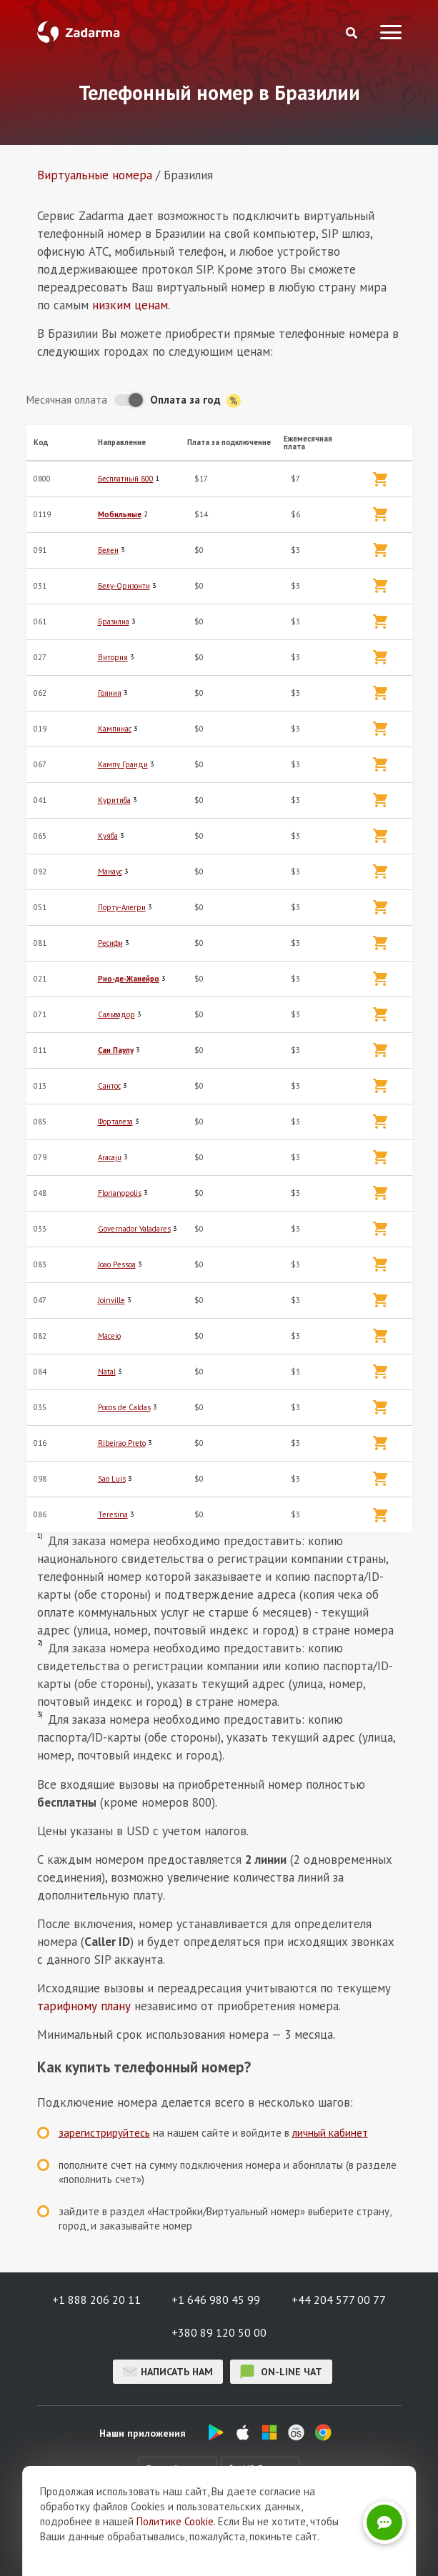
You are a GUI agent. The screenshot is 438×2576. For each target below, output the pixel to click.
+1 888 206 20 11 (96, 2299)
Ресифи (110, 943)
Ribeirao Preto (122, 1443)
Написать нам (168, 2372)
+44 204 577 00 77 (339, 2299)
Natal (107, 1372)
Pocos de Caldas (124, 1407)
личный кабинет (330, 2133)
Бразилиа (113, 621)
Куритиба (114, 800)
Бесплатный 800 (126, 479)
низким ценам (130, 305)
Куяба (108, 836)
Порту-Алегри (122, 907)
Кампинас (114, 729)
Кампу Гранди (123, 764)
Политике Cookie (175, 2550)
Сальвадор (116, 1014)
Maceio (109, 1336)
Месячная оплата (66, 399)
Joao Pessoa (117, 1264)
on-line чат (281, 2372)
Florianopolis (119, 1193)
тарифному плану (84, 2006)
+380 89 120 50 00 (219, 2332)
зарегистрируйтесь (104, 2133)
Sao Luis (112, 1479)
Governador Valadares (134, 1229)
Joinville (111, 1300)
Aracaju (109, 1157)
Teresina (113, 1514)
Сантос (109, 1086)
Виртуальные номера (94, 175)
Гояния (109, 693)
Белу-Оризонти (124, 586)
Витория (113, 657)
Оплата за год (195, 400)
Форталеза (115, 1122)
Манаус (110, 872)
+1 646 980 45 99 (215, 2299)
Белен (108, 550)
